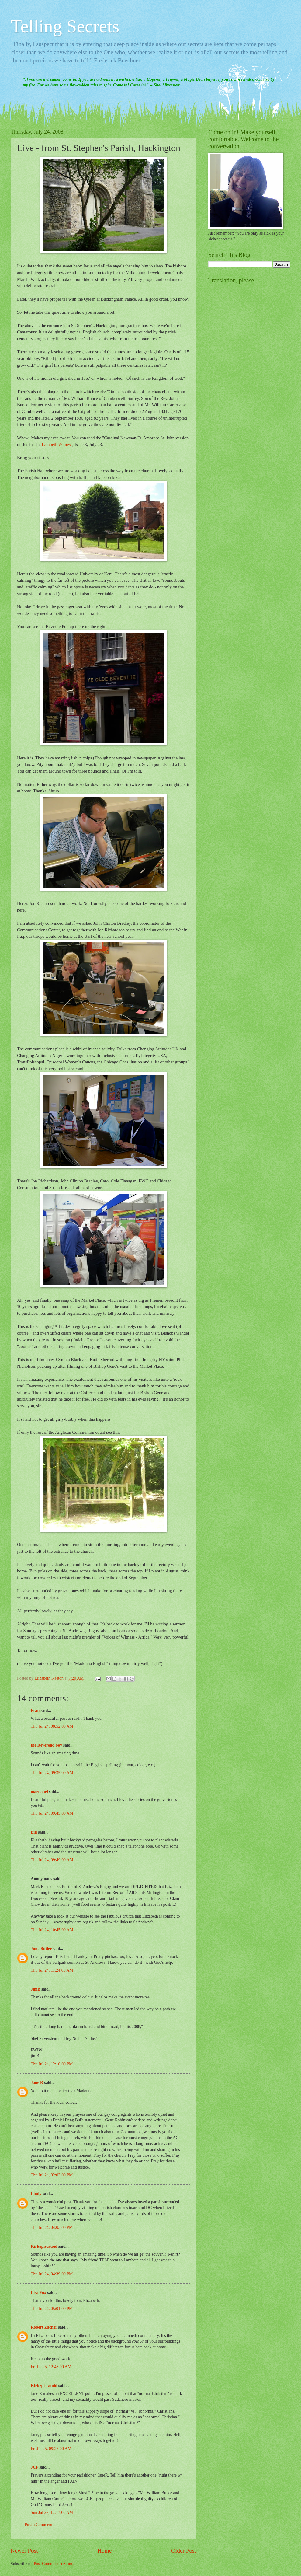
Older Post (183, 2550)
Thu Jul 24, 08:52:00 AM (52, 1726)
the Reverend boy (46, 1745)
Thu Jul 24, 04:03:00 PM (52, 2227)
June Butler (41, 1948)
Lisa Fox (38, 2292)
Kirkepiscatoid (44, 2246)
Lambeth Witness (57, 444)
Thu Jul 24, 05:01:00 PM (52, 2308)
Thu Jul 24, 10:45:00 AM (52, 1930)
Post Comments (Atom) (54, 2563)
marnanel (39, 1791)
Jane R (37, 2082)
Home (104, 2550)
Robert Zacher (44, 2327)
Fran (35, 1710)
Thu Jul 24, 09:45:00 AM (52, 1813)
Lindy (36, 2193)
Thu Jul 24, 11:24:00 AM (52, 1970)
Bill (34, 1832)
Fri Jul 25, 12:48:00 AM (51, 2367)
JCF (34, 2467)
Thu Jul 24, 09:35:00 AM (52, 1773)
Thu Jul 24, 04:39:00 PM (52, 2274)
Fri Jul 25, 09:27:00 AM (51, 2448)
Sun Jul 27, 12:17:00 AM (52, 2512)
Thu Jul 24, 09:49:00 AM (52, 1860)
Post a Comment (38, 2524)
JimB (35, 1989)
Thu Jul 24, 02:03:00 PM (52, 2175)
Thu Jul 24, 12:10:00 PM (52, 2064)
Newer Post (24, 2550)
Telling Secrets (65, 26)
